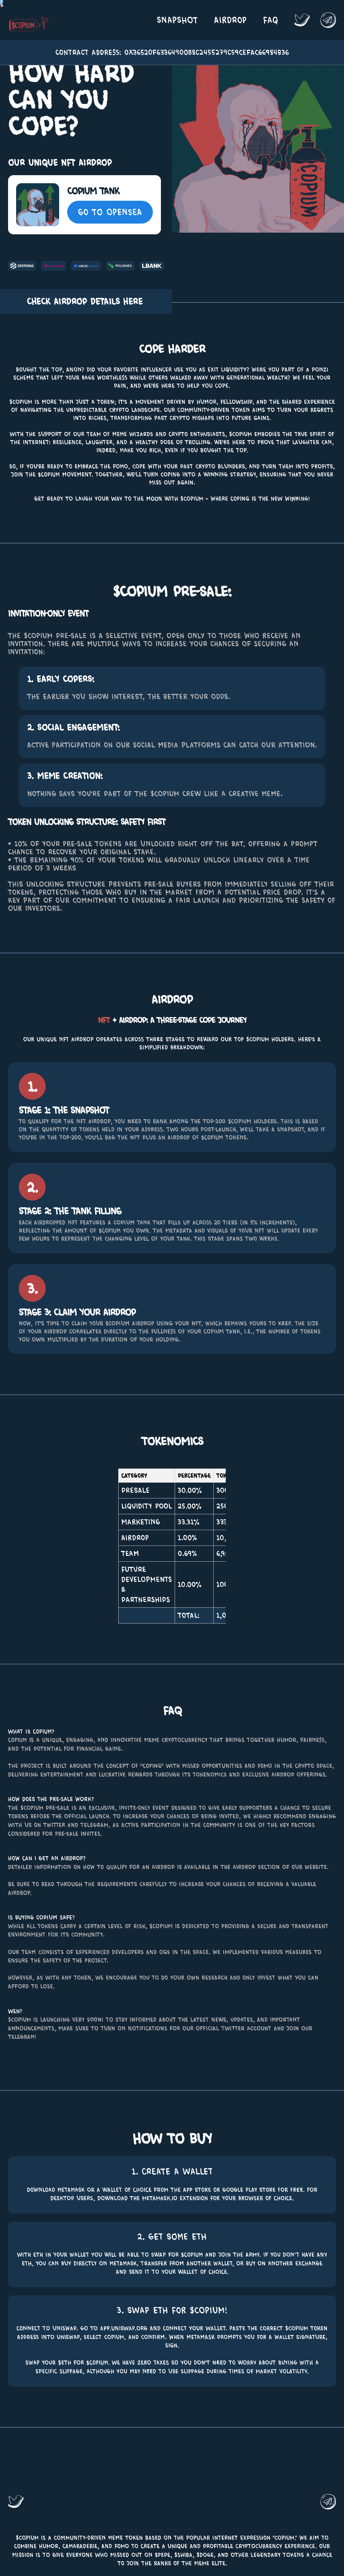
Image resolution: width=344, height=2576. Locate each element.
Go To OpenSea (110, 212)
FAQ (270, 20)
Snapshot (177, 20)
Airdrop (230, 20)
